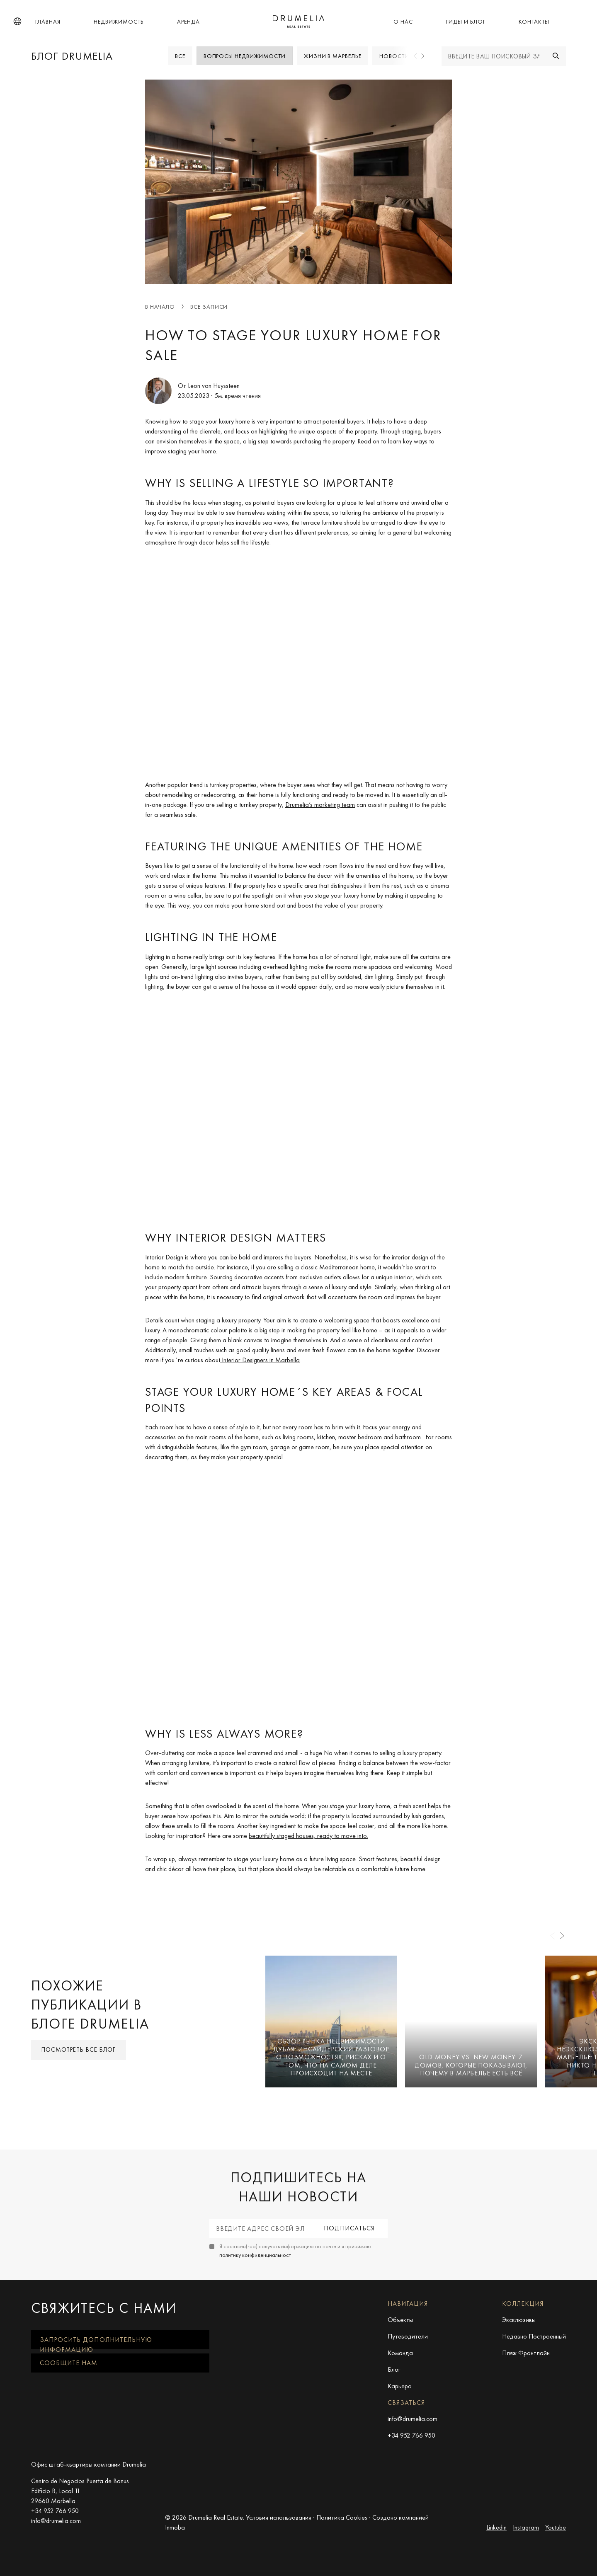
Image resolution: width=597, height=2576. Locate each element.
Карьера (400, 2386)
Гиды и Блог (465, 21)
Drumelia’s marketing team (320, 804)
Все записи (209, 306)
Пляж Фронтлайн (526, 2352)
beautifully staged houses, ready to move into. (308, 1835)
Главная (48, 21)
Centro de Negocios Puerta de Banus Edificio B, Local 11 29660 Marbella (80, 2491)
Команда (400, 2352)
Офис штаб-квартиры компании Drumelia (88, 2464)
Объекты (400, 2319)
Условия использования (278, 2517)
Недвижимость (119, 21)
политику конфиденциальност (255, 2255)
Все (180, 56)
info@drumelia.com (412, 2418)
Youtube (555, 2527)
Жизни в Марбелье (333, 56)
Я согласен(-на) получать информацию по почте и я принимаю (295, 2250)
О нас (403, 21)
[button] (17, 21)
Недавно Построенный (534, 2336)
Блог (394, 2369)
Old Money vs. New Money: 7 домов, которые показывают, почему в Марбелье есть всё (471, 2065)
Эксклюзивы (519, 2319)
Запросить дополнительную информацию (96, 2342)
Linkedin (496, 2527)
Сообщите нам (68, 2362)
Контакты (534, 21)
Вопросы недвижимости (245, 56)
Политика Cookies (341, 2517)
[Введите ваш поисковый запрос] (494, 56)
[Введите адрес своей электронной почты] (260, 2228)
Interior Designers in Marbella (260, 1359)
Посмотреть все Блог (78, 2050)
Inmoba (175, 2527)
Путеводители (408, 2336)
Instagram (526, 2527)
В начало (160, 306)
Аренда (188, 21)
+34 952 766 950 (411, 2435)
